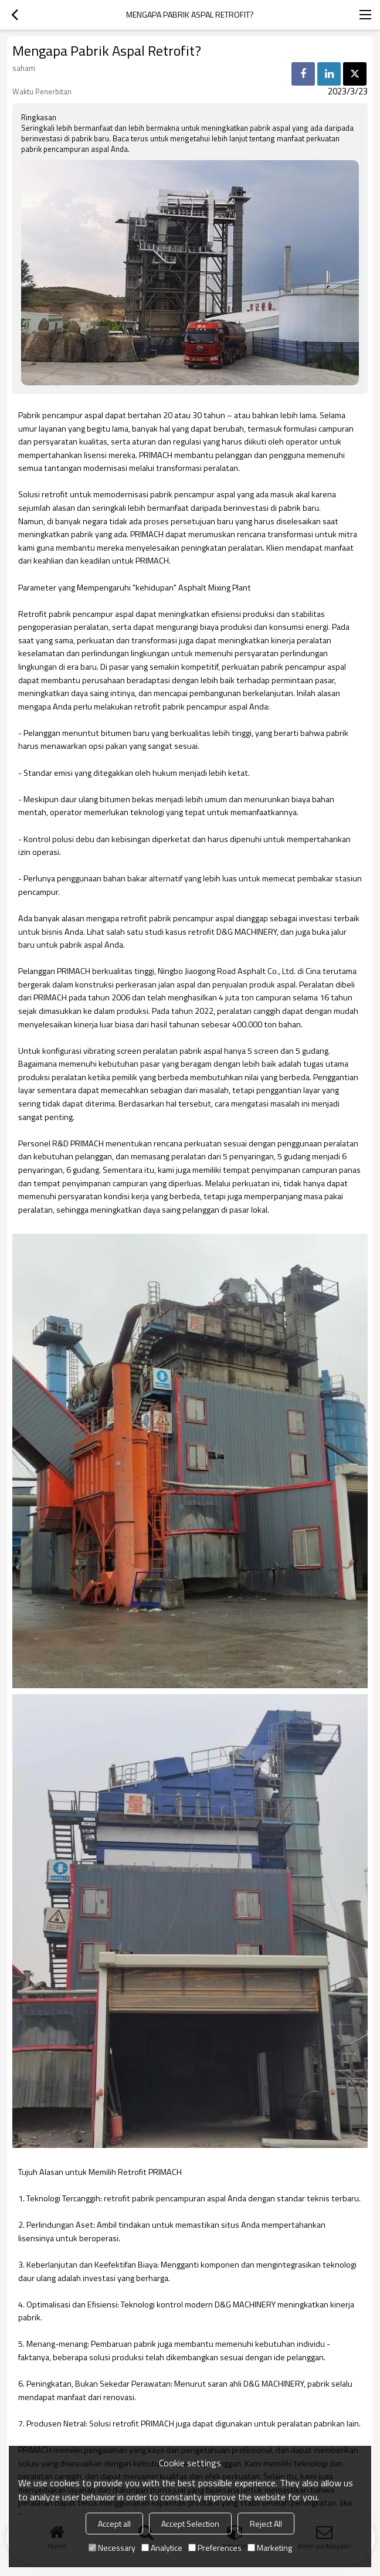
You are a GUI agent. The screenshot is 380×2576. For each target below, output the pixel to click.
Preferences (215, 2547)
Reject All (266, 2523)
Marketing (269, 2547)
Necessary (112, 2547)
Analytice (161, 2547)
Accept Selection (190, 2523)
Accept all (114, 2523)
